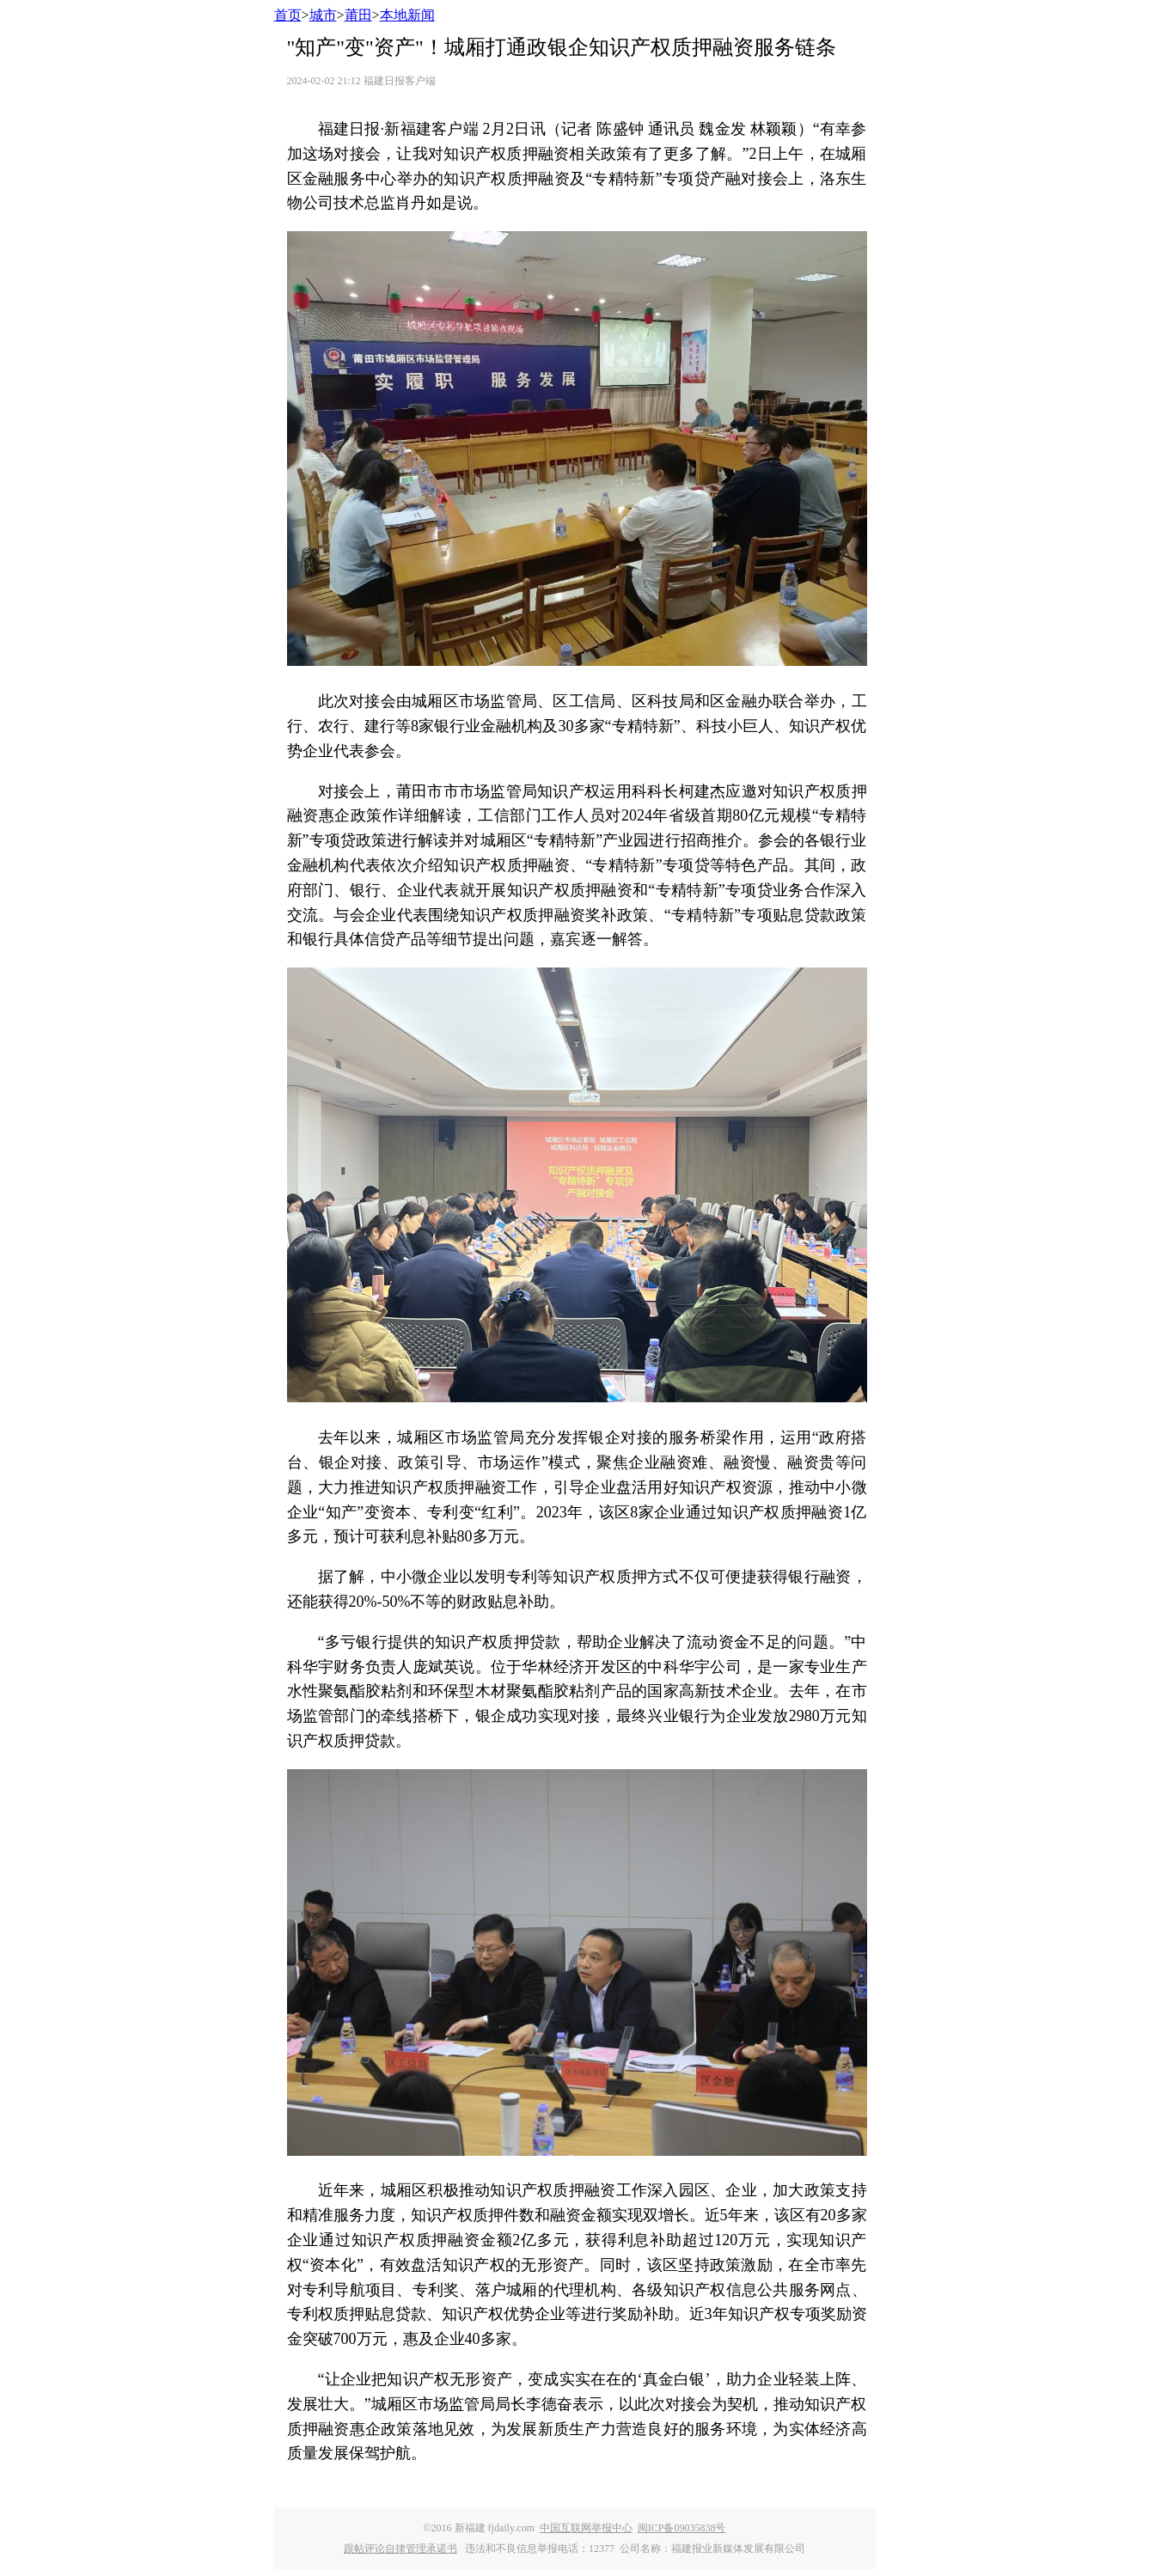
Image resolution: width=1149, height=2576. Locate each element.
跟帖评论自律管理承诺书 (400, 2548)
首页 (288, 15)
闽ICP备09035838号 (682, 2528)
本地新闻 (407, 15)
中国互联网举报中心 (586, 2528)
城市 (323, 15)
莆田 (358, 15)
